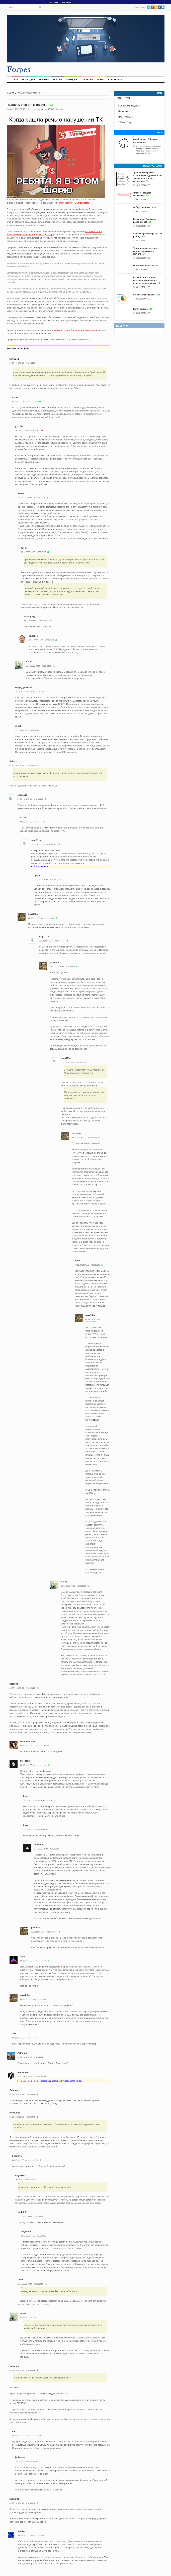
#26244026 (41, 822)
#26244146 (41, 1765)
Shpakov (33, 636)
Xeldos (13, 761)
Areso (29, 661)
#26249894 (38, 2216)
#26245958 (30, 2094)
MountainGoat (27, 1741)
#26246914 (30, 2503)
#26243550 (30, 363)
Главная (54, 3)
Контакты (66, 3)
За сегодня (28, 79)
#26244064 (38, 2057)
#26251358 (81, 1586)
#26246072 (30, 2117)
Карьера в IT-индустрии (129, 106)
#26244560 (43, 1829)
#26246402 (49, 640)
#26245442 (35, 730)
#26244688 (49, 918)
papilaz (22, 2531)
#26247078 (33, 2160)
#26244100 (41, 1746)
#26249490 (39, 2535)
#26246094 (30, 2370)
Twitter (148, 7)
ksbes (15, 397)
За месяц (87, 79)
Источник (59, 109)
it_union (33, 109)
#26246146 (95, 1265)
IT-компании (124, 111)
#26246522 (35, 2461)
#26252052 (54, 1849)
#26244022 (33, 402)
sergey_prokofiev (24, 687)
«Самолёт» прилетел (143, 265)
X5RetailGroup (125, 122)
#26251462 (41, 2236)
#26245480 (41, 552)
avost (24, 548)
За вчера (44, 79)
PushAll (162, 7)
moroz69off (23, 2072)
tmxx (25, 1825)
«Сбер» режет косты (143, 207)
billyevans (15, 2112)
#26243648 (38, 799)
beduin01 (17, 2156)
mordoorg (25, 1761)
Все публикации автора (152, 166)
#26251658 (38, 2284)
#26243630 (30, 766)
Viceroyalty (29, 616)
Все (16, 79)
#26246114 (54, 880)
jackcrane (15, 2366)
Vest (22, 1956)
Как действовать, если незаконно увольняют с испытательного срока (145, 280)
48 (42, 109)
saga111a (22, 795)
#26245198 (46, 666)
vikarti (18, 726)
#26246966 (33, 2038)
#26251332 (41, 2318)
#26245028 (81, 1062)
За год (100, 79)
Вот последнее (40, 866)
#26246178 (33, 2436)
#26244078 (35, 431)
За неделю (72, 79)
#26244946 (70, 967)
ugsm (37, 875)
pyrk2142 (14, 359)
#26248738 (35, 2180)
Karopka (14, 1684)
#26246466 (44, 621)
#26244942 (41, 1961)
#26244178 (43, 1800)
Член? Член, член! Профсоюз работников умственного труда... (51, 2081)
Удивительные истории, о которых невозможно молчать (146, 251)
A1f (14, 2033)
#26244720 (35, 692)
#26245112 (92, 1137)
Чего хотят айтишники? (144, 295)
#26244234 (38, 498)
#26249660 (92, 1322)
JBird (21, 2279)
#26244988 (41, 1999)
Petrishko (22, 2053)
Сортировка (115, 79)
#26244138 (38, 2077)
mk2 (14, 2431)
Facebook (152, 7)
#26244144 (51, 844)
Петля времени (140, 309)
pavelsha (33, 914)
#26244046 (30, 1688)
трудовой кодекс (126, 117)
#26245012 (51, 1932)
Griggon (14, 2090)
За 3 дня (57, 79)
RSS (155, 7)
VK (159, 7)
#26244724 (59, 941)
